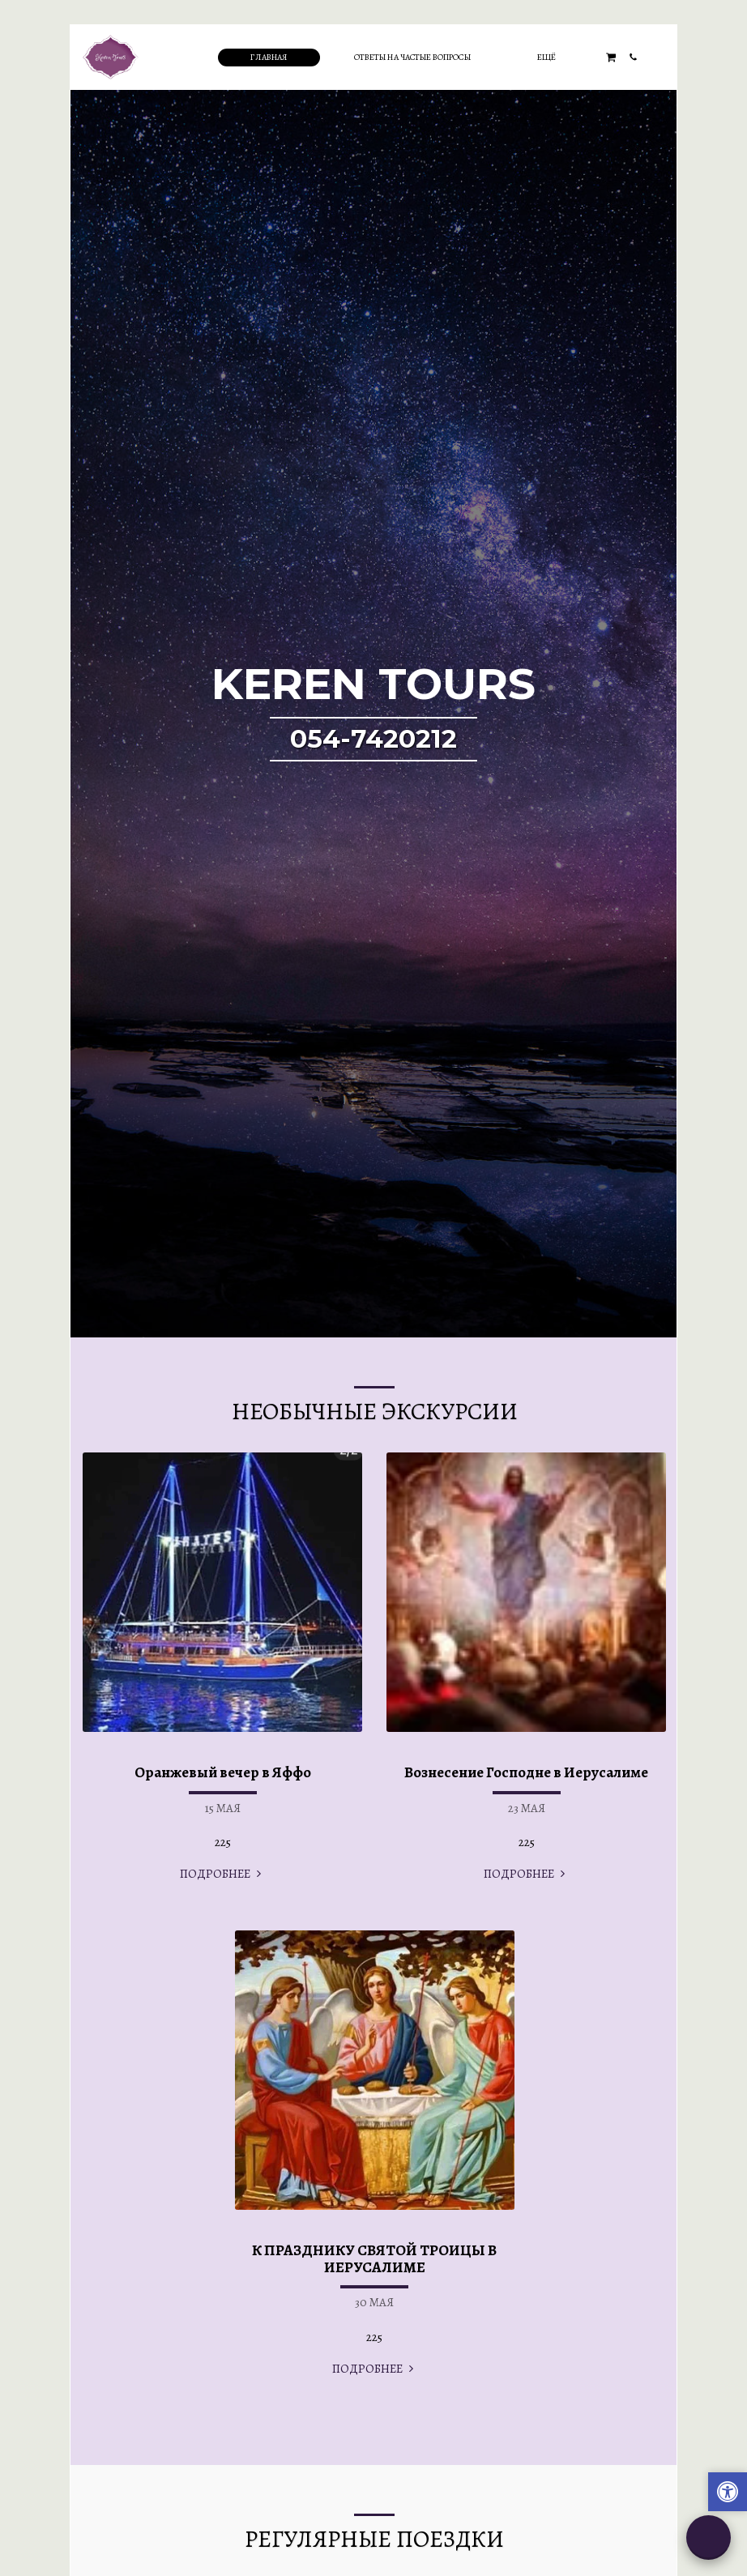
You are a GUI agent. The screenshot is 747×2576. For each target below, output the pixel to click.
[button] (610, 57)
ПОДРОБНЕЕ (222, 1874)
